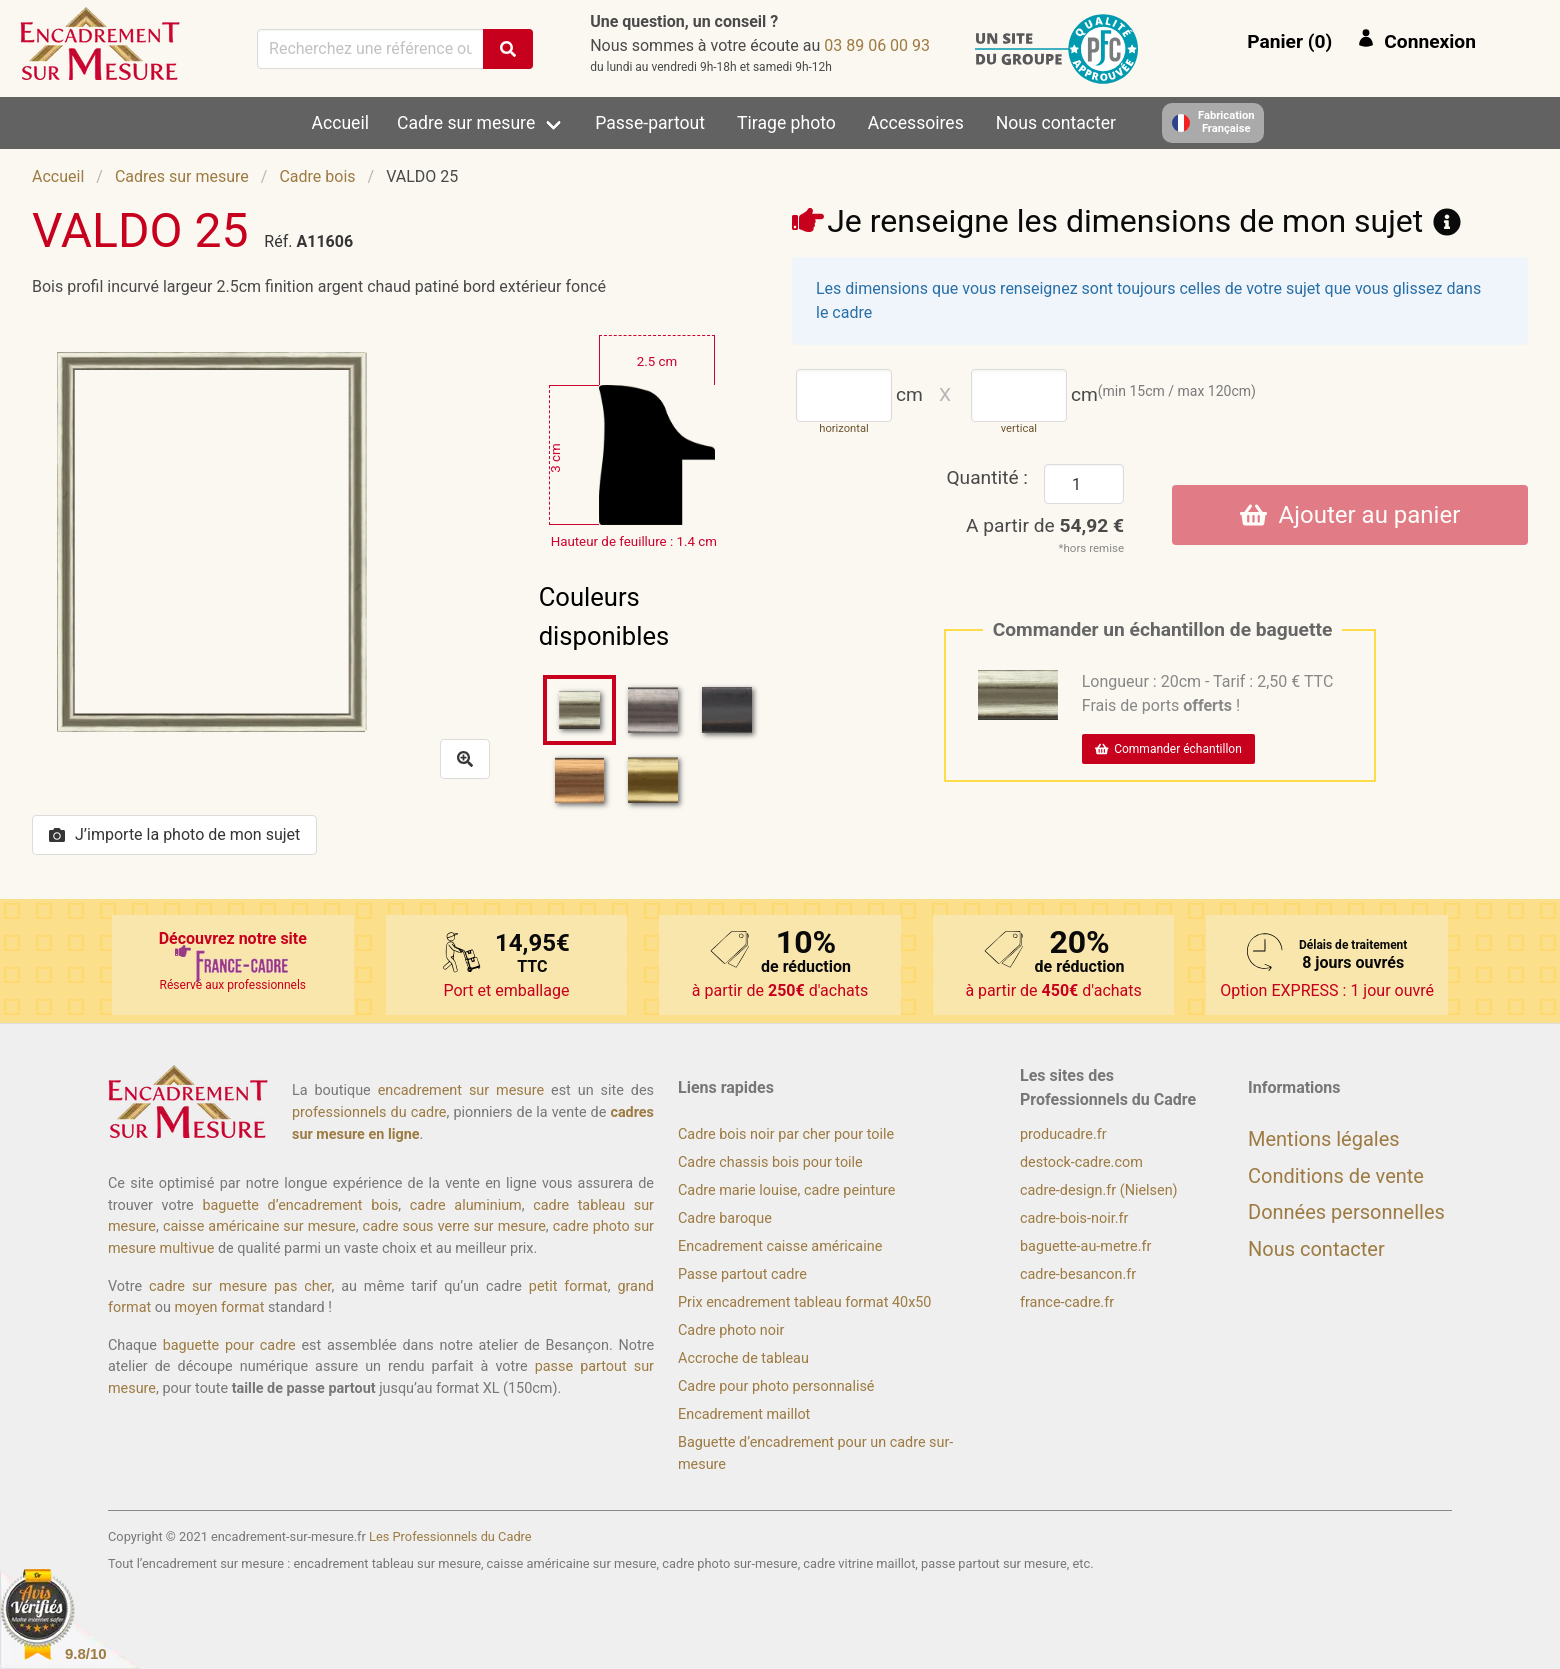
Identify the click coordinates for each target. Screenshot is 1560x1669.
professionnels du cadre (369, 1112)
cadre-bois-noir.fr (1074, 1218)
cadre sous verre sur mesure (454, 1226)
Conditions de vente (1336, 1176)
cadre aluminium (466, 1205)
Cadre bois (317, 176)
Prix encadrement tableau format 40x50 (804, 1302)
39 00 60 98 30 (877, 45)
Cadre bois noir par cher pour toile (786, 1134)
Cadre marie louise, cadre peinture (786, 1190)
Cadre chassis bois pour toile (770, 1162)
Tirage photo (786, 123)
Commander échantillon (1168, 749)
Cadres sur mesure (182, 176)
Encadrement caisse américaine (780, 1246)
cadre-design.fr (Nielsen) (1099, 1190)
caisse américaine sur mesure (259, 1226)
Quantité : (987, 477)
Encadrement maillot (744, 1414)
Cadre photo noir (731, 1330)
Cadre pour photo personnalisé (776, 1386)
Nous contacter (1056, 123)
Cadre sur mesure (466, 123)
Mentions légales (1324, 1139)
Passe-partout (650, 123)
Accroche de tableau (743, 1358)
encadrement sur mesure (461, 1090)
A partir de (1045, 525)
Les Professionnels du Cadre (450, 1536)
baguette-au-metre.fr (1085, 1246)
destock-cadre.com (1081, 1162)
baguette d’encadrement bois (300, 1205)
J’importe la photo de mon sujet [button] (174, 834)
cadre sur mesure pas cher (240, 1286)
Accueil (340, 123)
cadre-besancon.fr (1078, 1274)
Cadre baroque (725, 1218)
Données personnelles (1346, 1212)
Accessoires (916, 123)
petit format (568, 1286)
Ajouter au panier (1350, 515)
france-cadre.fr (1067, 1302)
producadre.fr (1063, 1134)
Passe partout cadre (742, 1274)
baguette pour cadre (229, 1345)
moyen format (220, 1307)
